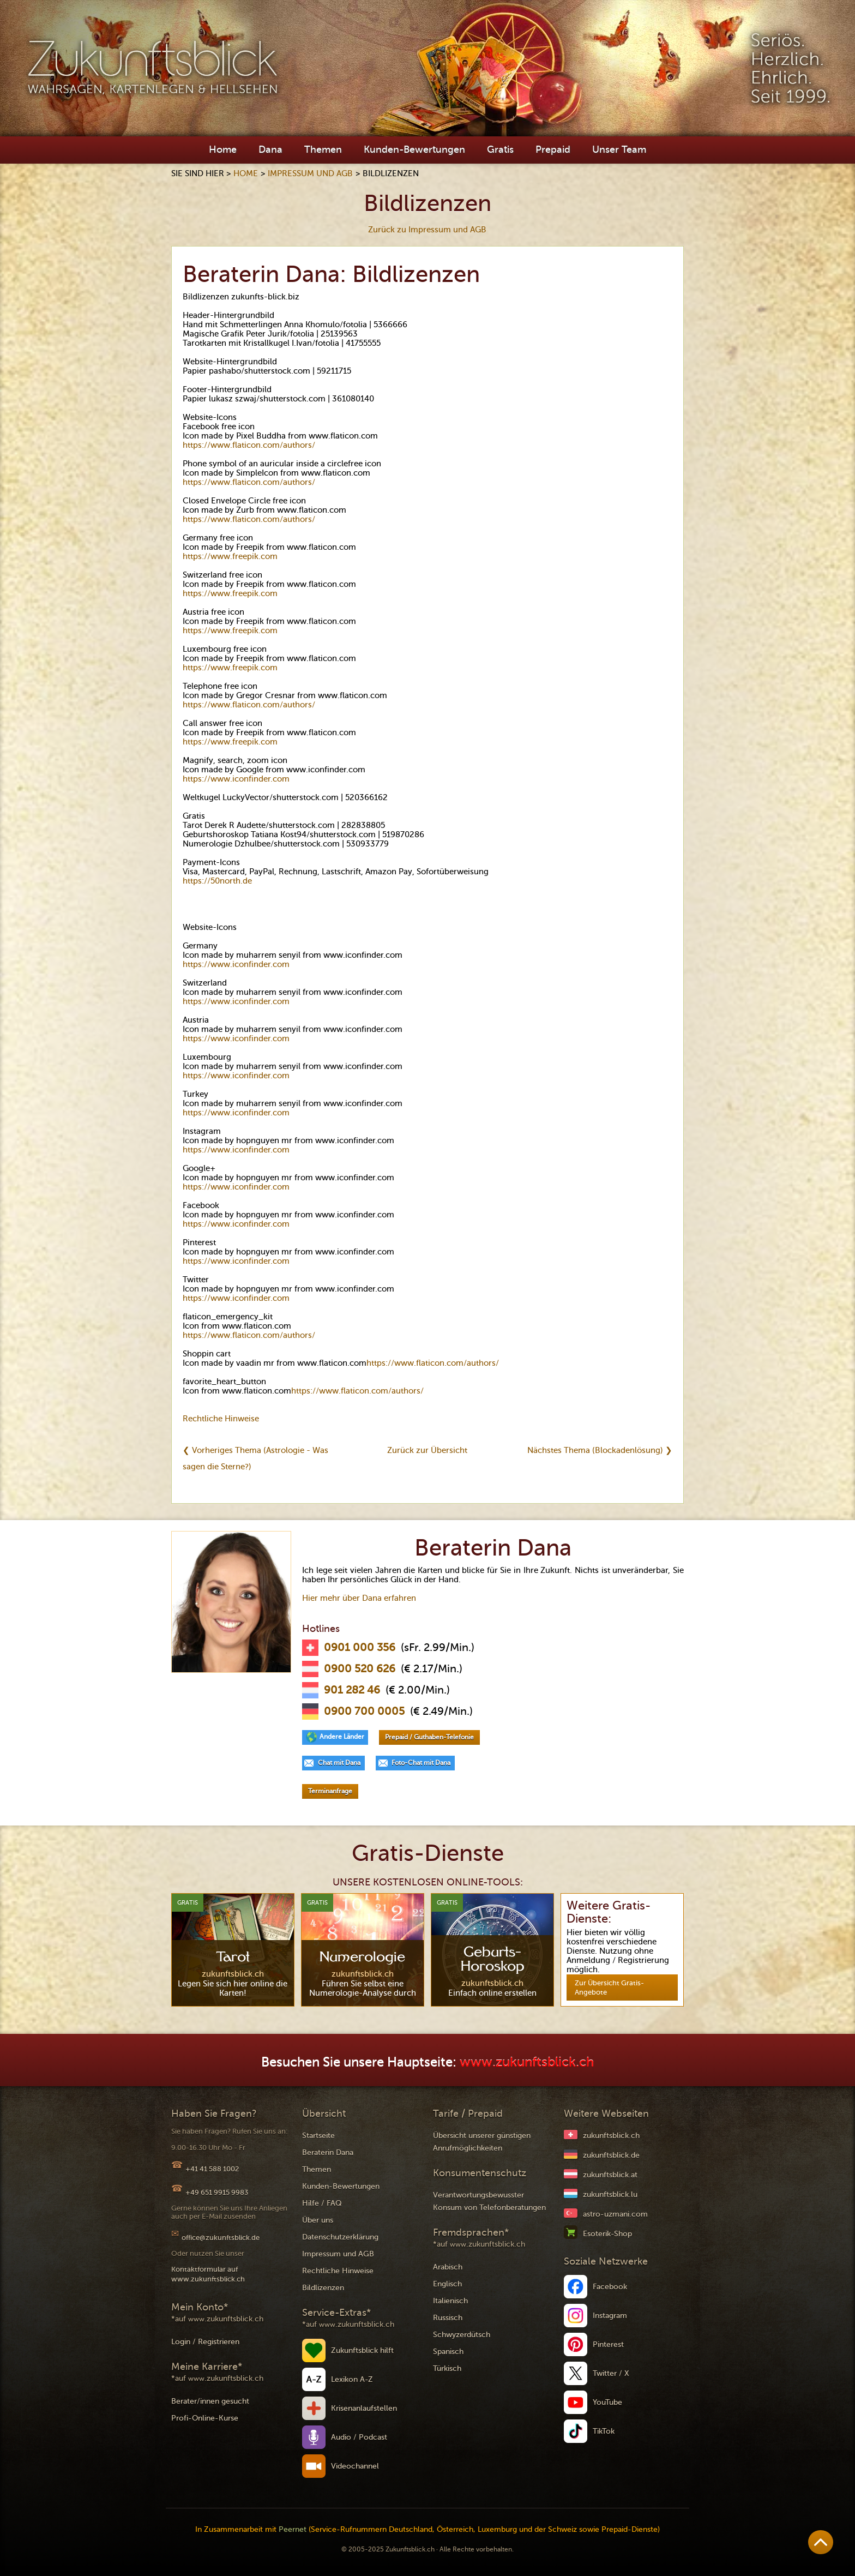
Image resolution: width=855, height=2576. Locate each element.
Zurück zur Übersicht (427, 1450)
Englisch (447, 2284)
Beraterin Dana (327, 2152)
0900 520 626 (359, 1669)
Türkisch (447, 2368)
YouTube (607, 2402)
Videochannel (355, 2466)
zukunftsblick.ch (611, 2135)
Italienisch (450, 2301)
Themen (323, 149)
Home (223, 149)
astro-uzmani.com (615, 2214)
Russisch (447, 2318)
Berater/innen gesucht (210, 2401)
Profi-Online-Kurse (204, 2418)
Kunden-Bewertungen (414, 149)
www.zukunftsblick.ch (527, 2062)
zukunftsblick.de (611, 2155)
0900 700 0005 (364, 1712)
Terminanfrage (330, 1791)
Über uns (317, 2220)
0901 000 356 (359, 1648)
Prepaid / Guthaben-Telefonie (429, 1737)
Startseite (318, 2135)
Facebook (610, 2287)
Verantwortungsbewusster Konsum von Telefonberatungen (489, 2201)
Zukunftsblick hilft (362, 2350)
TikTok (604, 2431)
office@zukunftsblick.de (221, 2237)
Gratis (500, 149)
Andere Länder (342, 1736)
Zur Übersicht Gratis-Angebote (609, 1987)
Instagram (610, 2315)
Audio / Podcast (359, 2437)
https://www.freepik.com (230, 556)
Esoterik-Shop (607, 2234)
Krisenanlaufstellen (364, 2408)
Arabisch (447, 2267)
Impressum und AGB (310, 173)
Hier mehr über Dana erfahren (359, 1598)
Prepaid (552, 149)
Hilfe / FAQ (322, 2203)
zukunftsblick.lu (610, 2194)
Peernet (292, 2529)
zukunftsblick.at (610, 2175)
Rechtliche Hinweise (221, 1418)
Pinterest (608, 2344)
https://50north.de (217, 880)
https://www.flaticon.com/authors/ (249, 445)
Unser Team (619, 149)
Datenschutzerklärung (340, 2237)
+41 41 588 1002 (212, 2169)
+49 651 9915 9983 (216, 2192)
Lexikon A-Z (352, 2379)
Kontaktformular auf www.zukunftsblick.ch (208, 2274)
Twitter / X (611, 2373)
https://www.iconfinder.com (236, 778)
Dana (270, 149)
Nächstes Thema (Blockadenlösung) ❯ (599, 1450)
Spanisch (448, 2351)
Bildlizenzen (323, 2288)
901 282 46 (352, 1690)
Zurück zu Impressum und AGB (427, 229)
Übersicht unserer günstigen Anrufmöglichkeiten (482, 2141)
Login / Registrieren (205, 2342)
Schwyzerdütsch (461, 2335)
